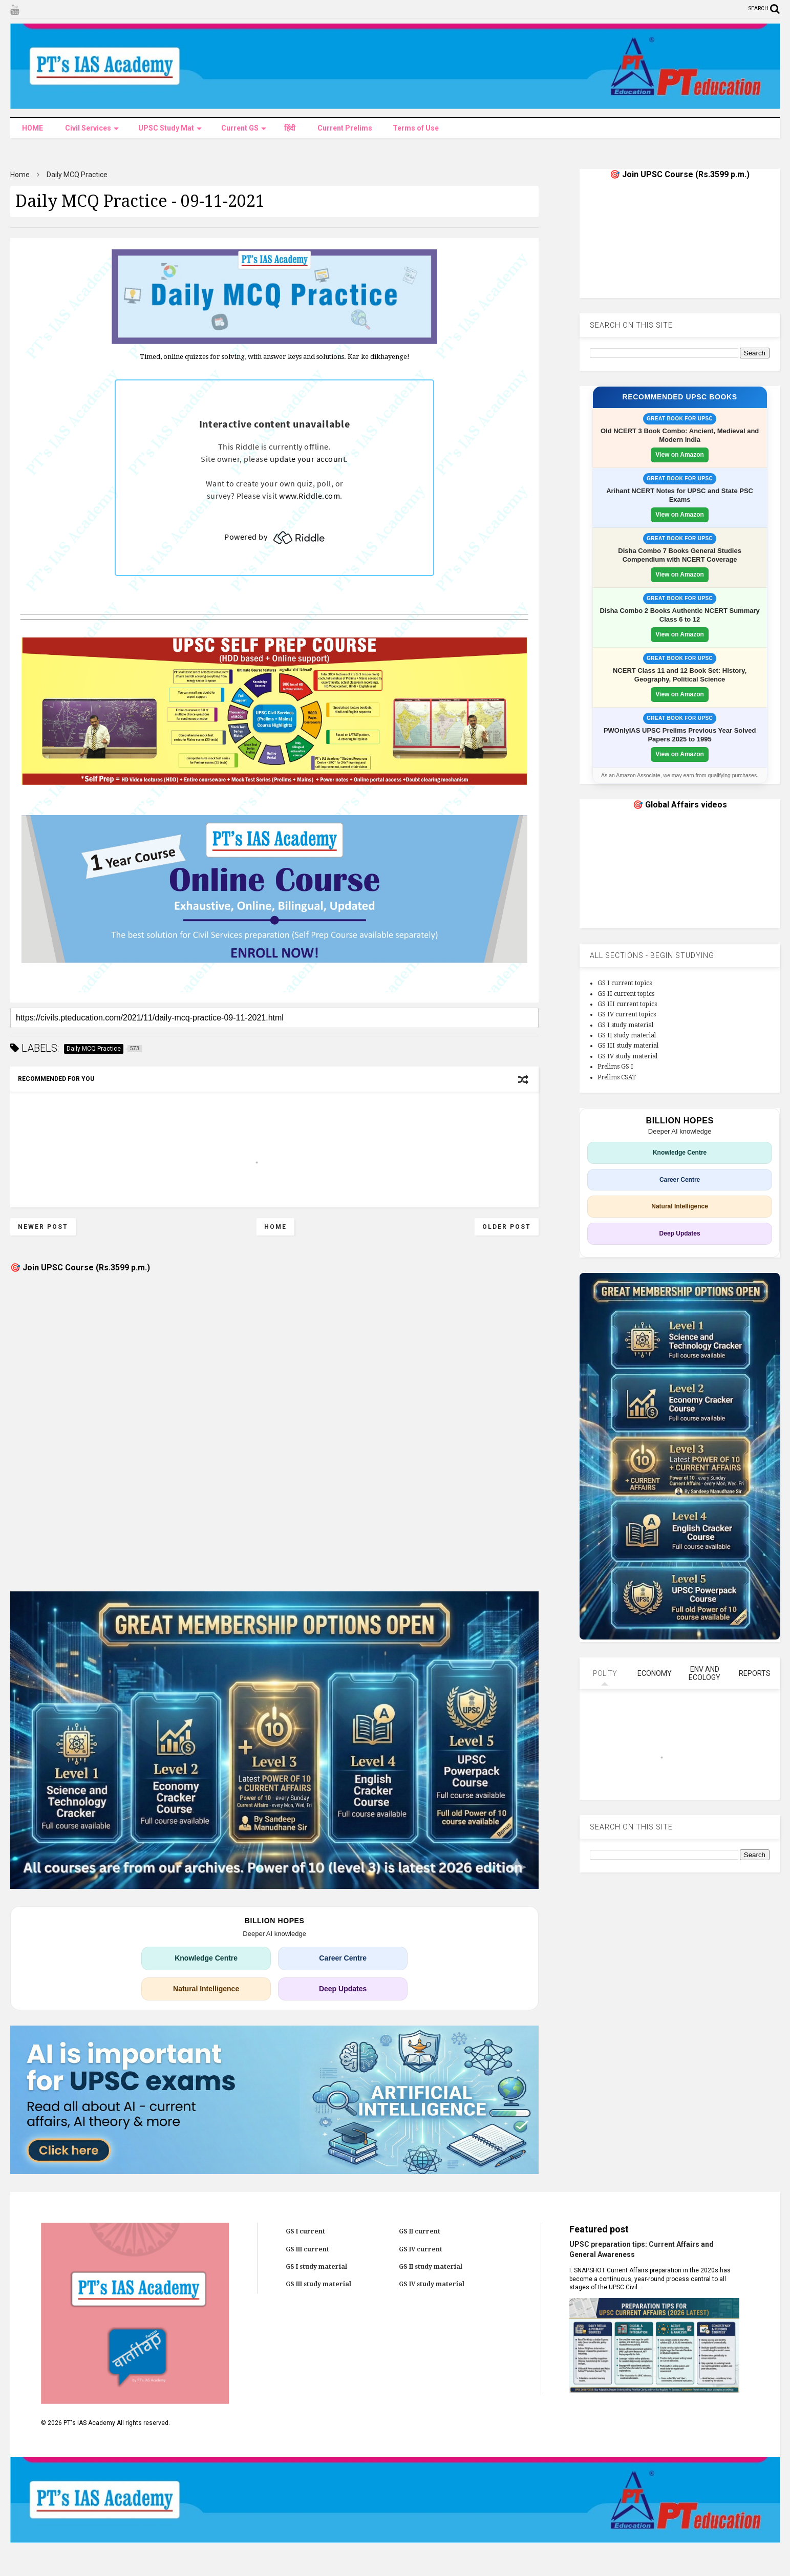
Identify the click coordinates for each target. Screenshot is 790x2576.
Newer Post (43, 1226)
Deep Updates (343, 1989)
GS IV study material (627, 1056)
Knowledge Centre (206, 1958)
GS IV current (420, 2249)
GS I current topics (624, 983)
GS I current (305, 2231)
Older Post (506, 1226)
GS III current (307, 2249)
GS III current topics (627, 1004)
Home (20, 175)
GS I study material (625, 1025)
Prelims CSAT (616, 1077)
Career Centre (343, 1958)
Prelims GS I (615, 1066)
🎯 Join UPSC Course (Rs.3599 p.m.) (80, 1267)
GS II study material (626, 1035)
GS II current (419, 2231)
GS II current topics (625, 993)
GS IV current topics (626, 1014)
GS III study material (627, 1045)
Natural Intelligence (206, 1989)
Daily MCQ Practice (77, 175)
